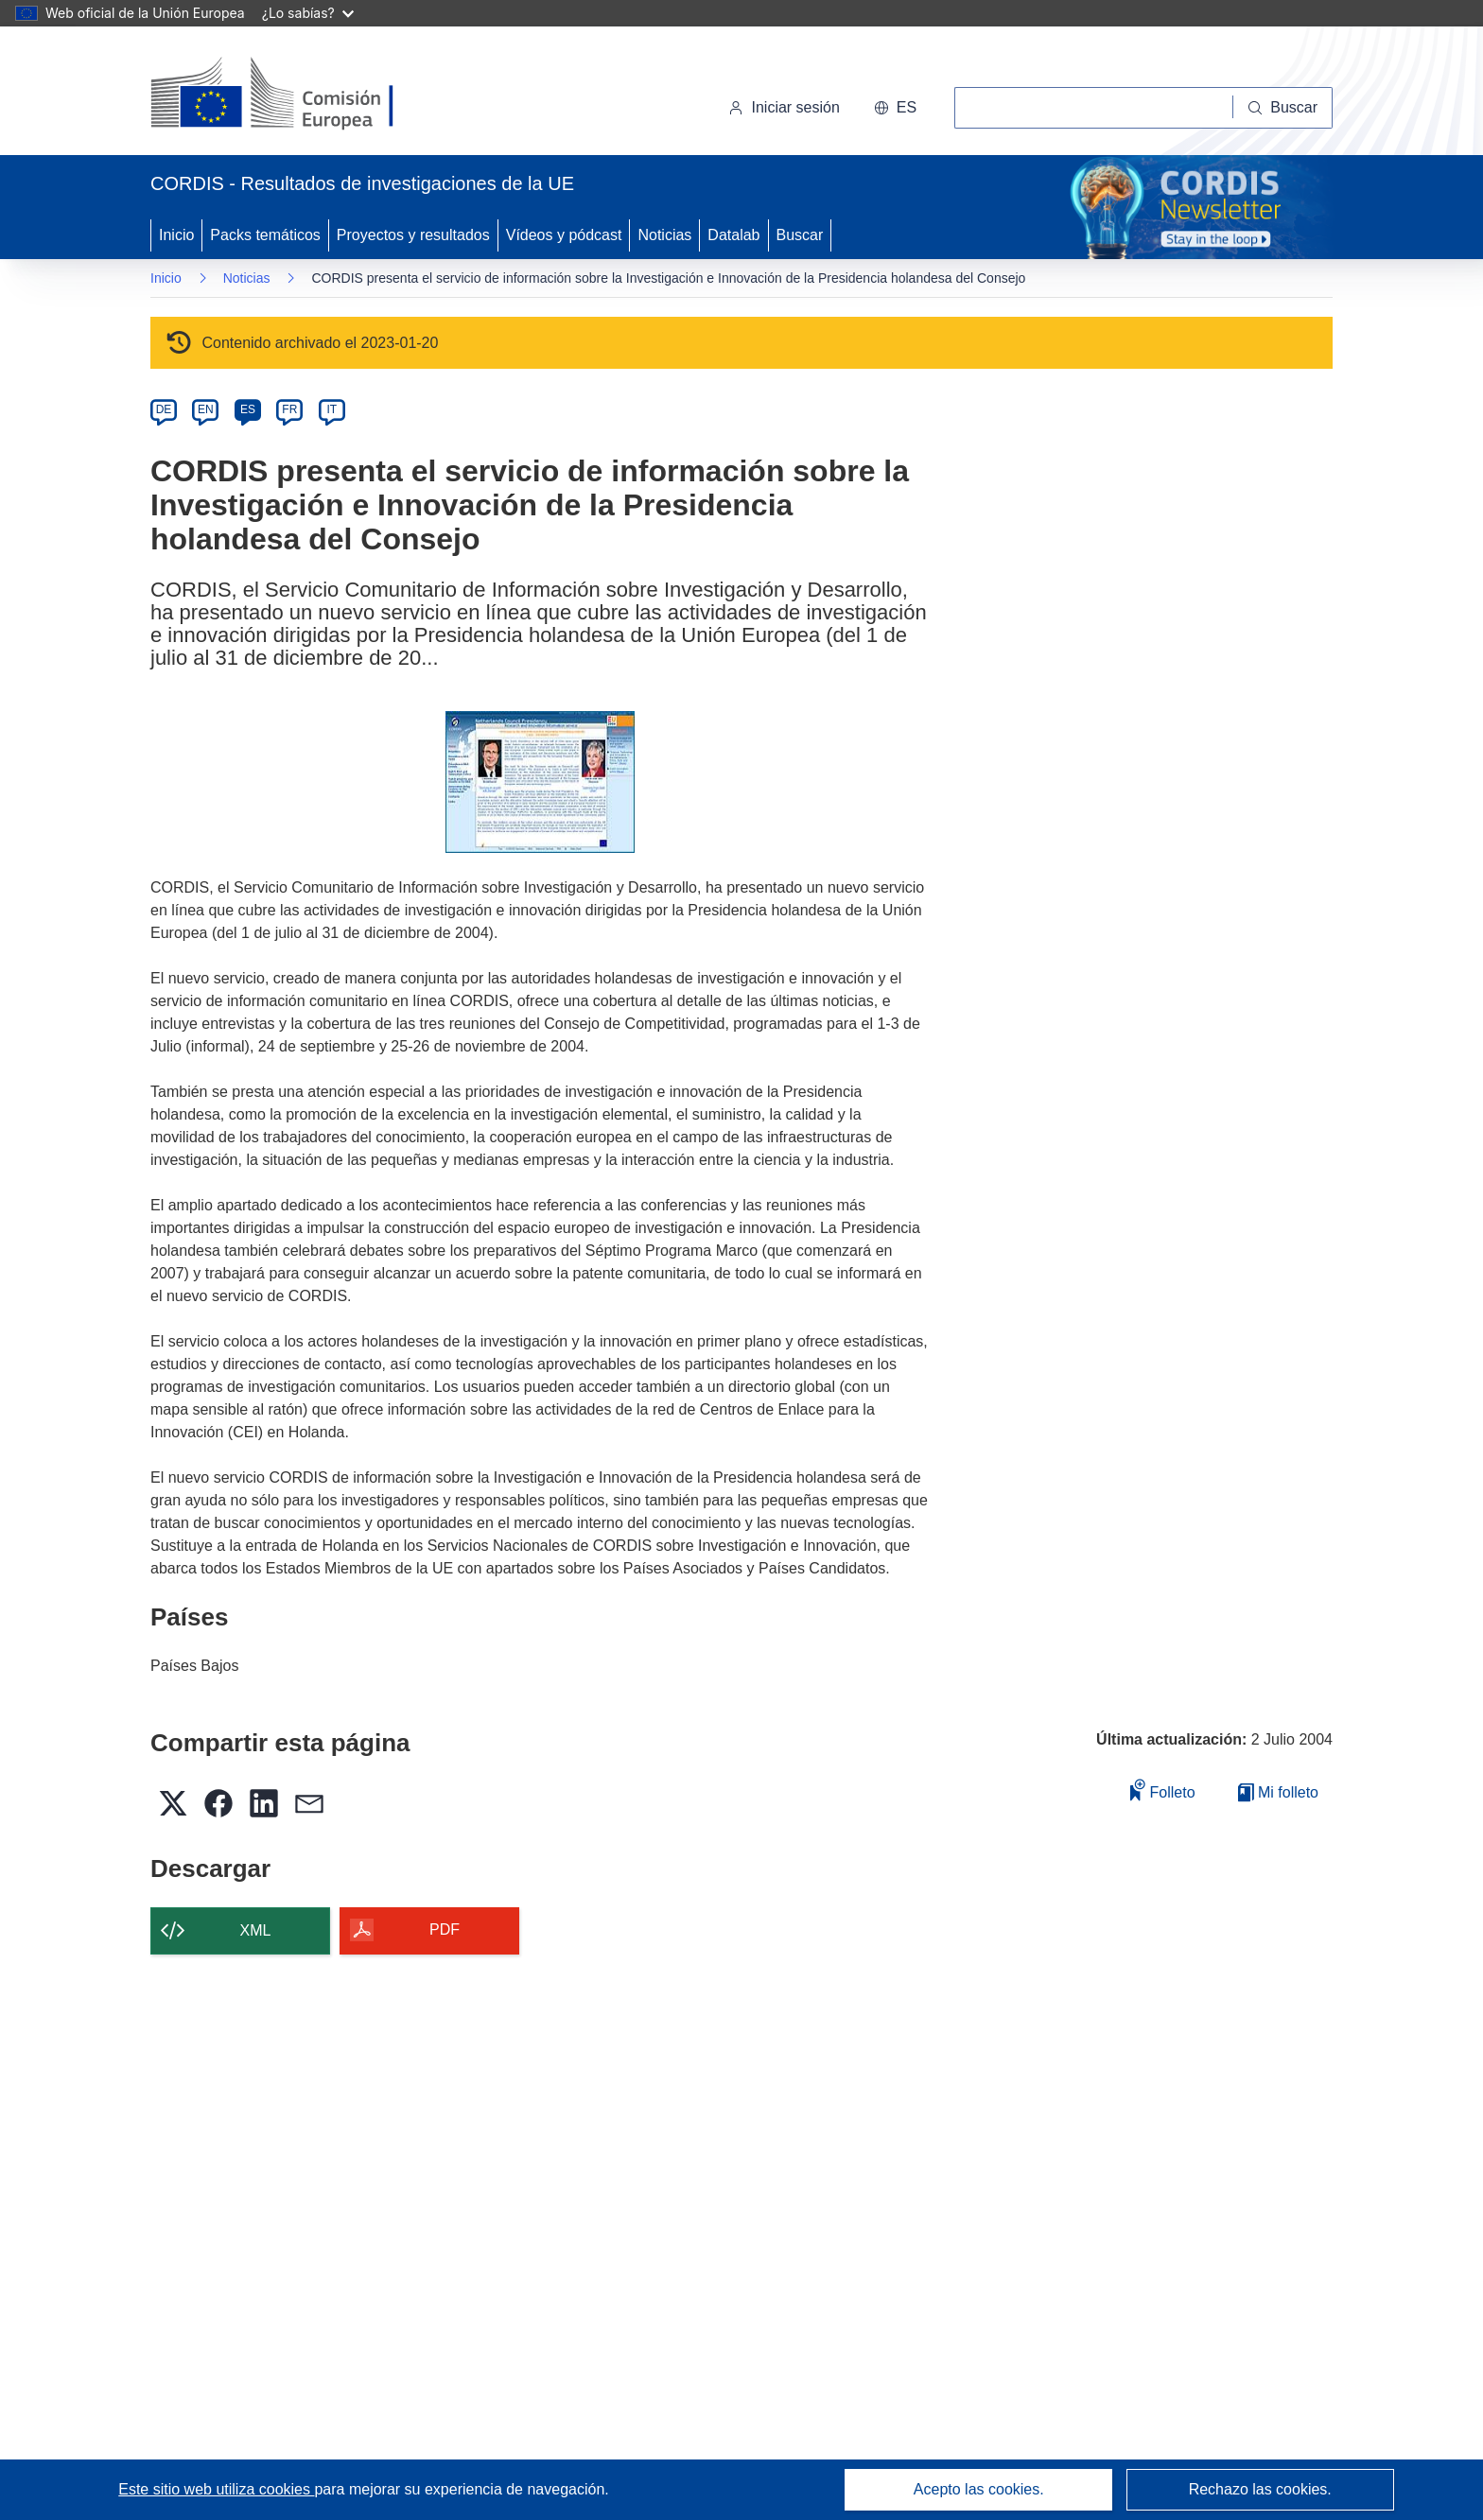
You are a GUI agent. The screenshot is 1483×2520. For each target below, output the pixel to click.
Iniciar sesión (783, 107)
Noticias (664, 235)
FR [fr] (289, 409)
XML (255, 1930)
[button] (895, 108)
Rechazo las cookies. (1260, 2489)
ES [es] (247, 409)
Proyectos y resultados (413, 235)
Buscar (800, 235)
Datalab (733, 235)
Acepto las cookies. (979, 2489)
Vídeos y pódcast (564, 235)
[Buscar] (1283, 108)
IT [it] (331, 409)
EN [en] (206, 409)
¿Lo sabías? (308, 13)
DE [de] (164, 409)
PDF (444, 1929)
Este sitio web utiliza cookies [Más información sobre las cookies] (216, 2489)
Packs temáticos (265, 235)
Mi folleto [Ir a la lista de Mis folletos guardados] (1278, 1792)
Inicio (176, 235)
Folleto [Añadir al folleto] (1162, 1789)
